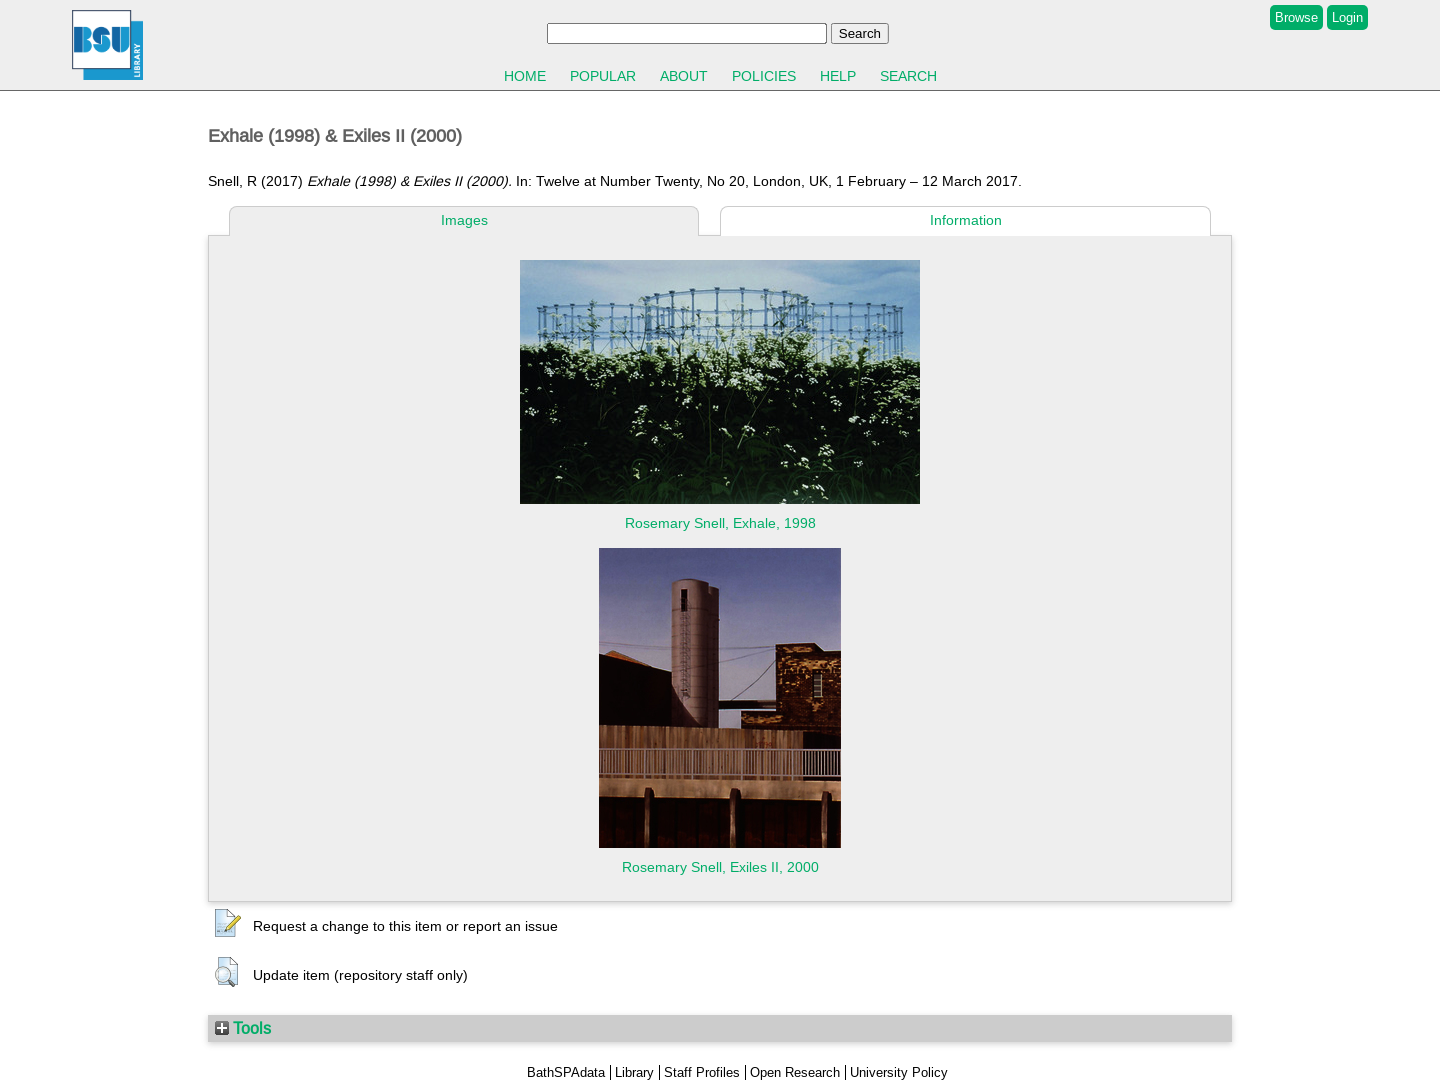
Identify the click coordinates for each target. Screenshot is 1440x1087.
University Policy (899, 1072)
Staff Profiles (702, 1072)
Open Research (795, 1072)
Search (908, 76)
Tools (243, 1028)
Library (634, 1072)
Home (525, 76)
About (684, 76)
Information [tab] (966, 220)
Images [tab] (464, 220)
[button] (228, 924)
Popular (603, 76)
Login (1347, 17)
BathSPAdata (566, 1072)
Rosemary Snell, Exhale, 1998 (720, 523)
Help (838, 76)
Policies (764, 76)
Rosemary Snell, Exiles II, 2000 (720, 867)
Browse (1296, 17)
